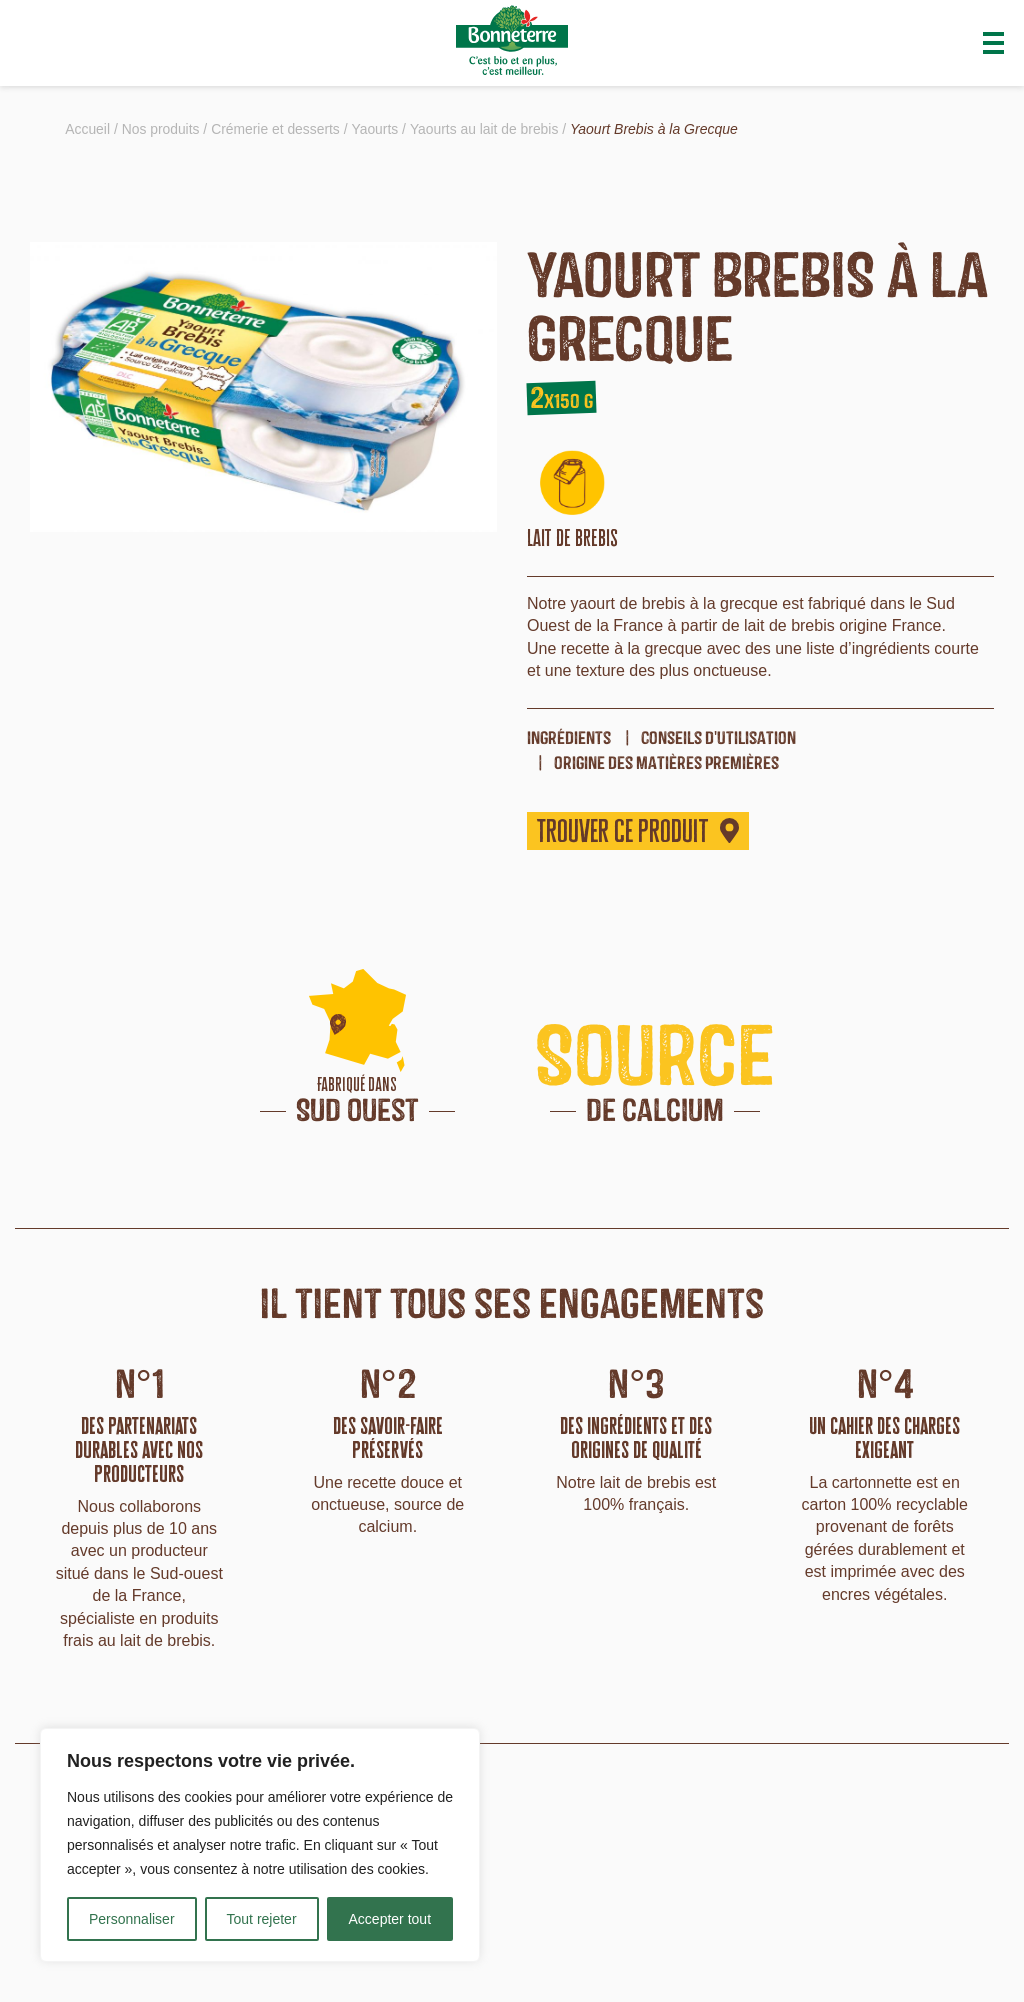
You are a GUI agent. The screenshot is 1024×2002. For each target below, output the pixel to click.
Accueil (87, 129)
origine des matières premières (666, 762)
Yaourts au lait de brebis (487, 129)
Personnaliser (132, 1919)
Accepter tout (390, 1919)
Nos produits (161, 129)
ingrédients (569, 737)
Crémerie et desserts (277, 129)
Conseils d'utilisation (718, 737)
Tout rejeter (262, 1919)
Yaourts (377, 129)
